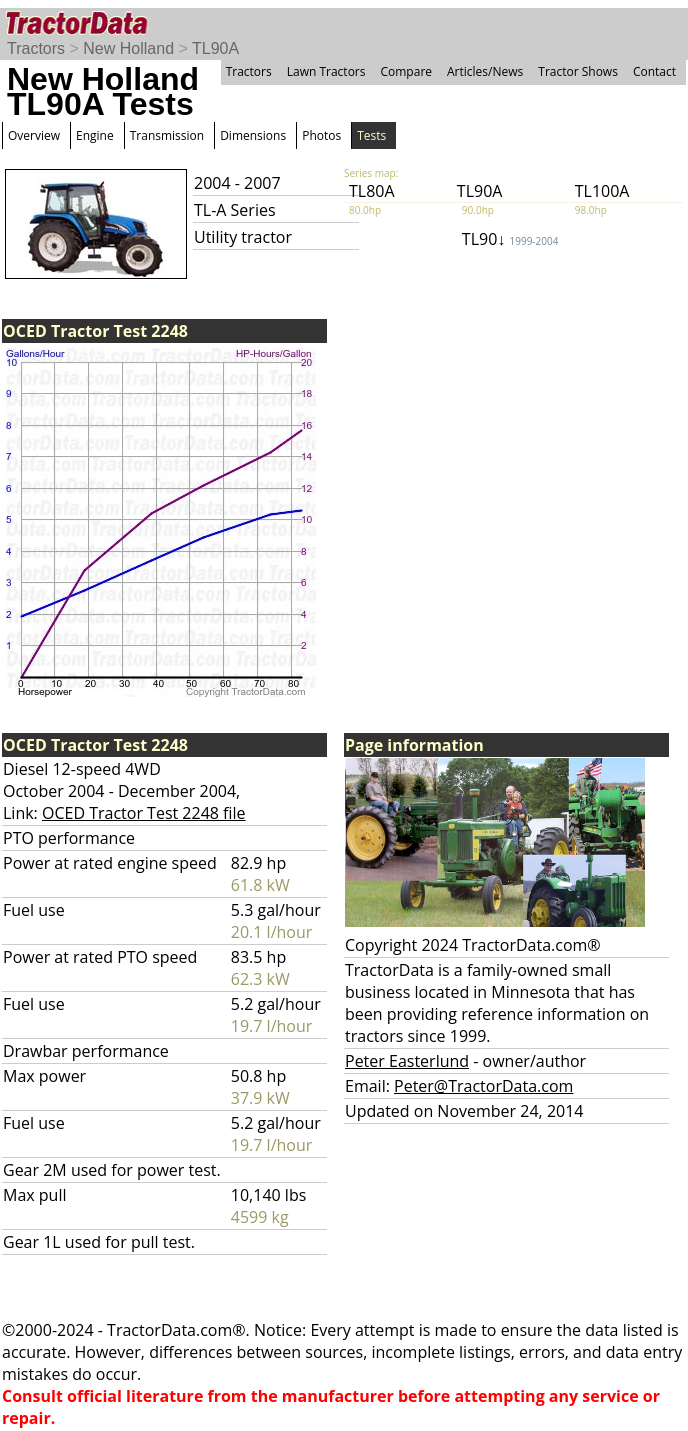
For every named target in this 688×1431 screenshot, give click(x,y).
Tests (371, 135)
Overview (34, 135)
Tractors (36, 48)
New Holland (128, 48)
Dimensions (253, 135)
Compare (406, 71)
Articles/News (485, 71)
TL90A (215, 48)
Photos (321, 135)
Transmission (167, 135)
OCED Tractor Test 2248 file (144, 813)
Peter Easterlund (407, 1061)
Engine (95, 135)
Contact (654, 71)
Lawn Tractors (326, 71)
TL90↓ (510, 239)
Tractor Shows (578, 71)
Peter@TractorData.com (483, 1086)
